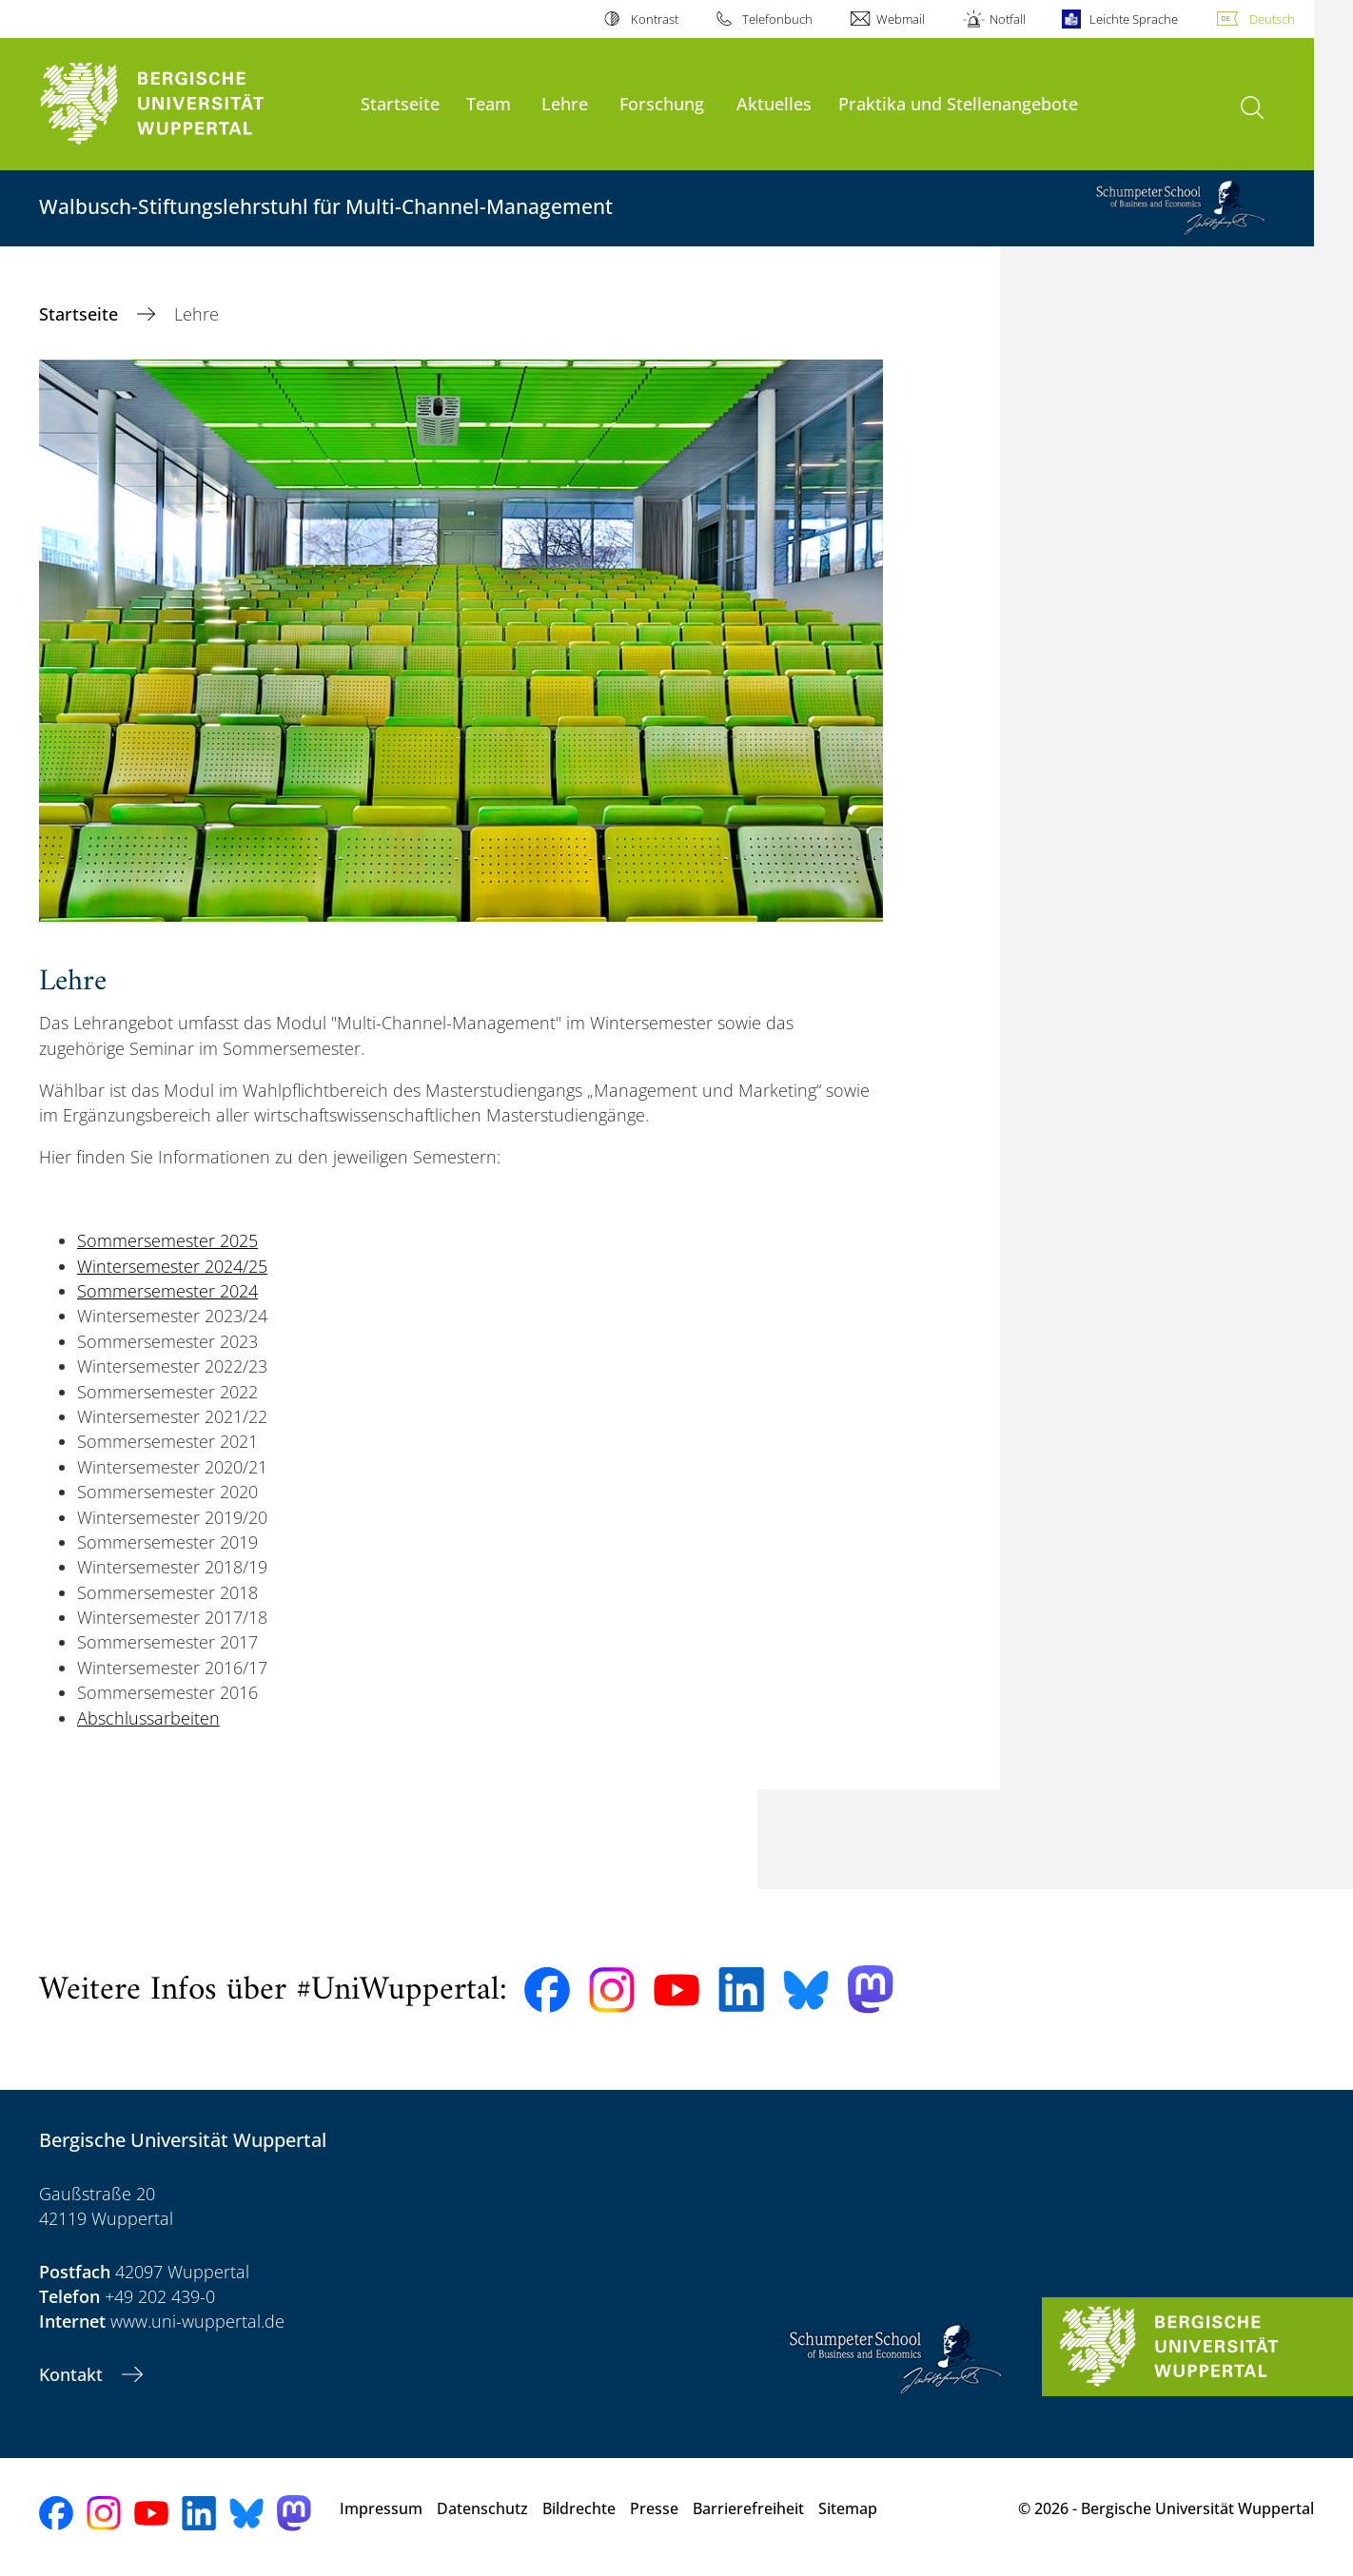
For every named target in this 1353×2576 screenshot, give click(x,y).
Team (488, 103)
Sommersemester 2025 (167, 1240)
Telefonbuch (777, 19)
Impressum (381, 2508)
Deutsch (1272, 19)
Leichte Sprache (1133, 19)
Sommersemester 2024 (167, 1290)
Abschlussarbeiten (148, 1718)
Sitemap (847, 2508)
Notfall (1008, 19)
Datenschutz (482, 2508)
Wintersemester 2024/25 (172, 1266)
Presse (654, 2508)
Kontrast (654, 19)
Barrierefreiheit (748, 2508)
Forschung (661, 103)
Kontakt (73, 2374)
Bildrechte (579, 2508)
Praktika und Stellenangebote (958, 103)
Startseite (400, 103)
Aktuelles (774, 103)
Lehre (564, 103)
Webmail (900, 19)
